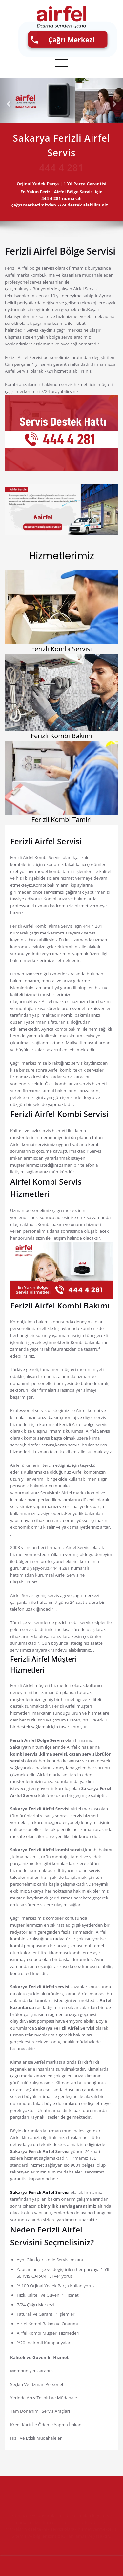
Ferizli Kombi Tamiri (61, 819)
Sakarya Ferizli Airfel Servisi (40, 2192)
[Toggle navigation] (62, 63)
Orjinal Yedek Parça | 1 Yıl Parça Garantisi (65, 184)
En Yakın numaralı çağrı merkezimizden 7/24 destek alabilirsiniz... (65, 198)
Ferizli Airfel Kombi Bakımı (60, 1305)
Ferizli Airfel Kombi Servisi (59, 1114)
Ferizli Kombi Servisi (61, 648)
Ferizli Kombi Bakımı (61, 735)
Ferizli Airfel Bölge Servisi (60, 251)
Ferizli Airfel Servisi (46, 841)
